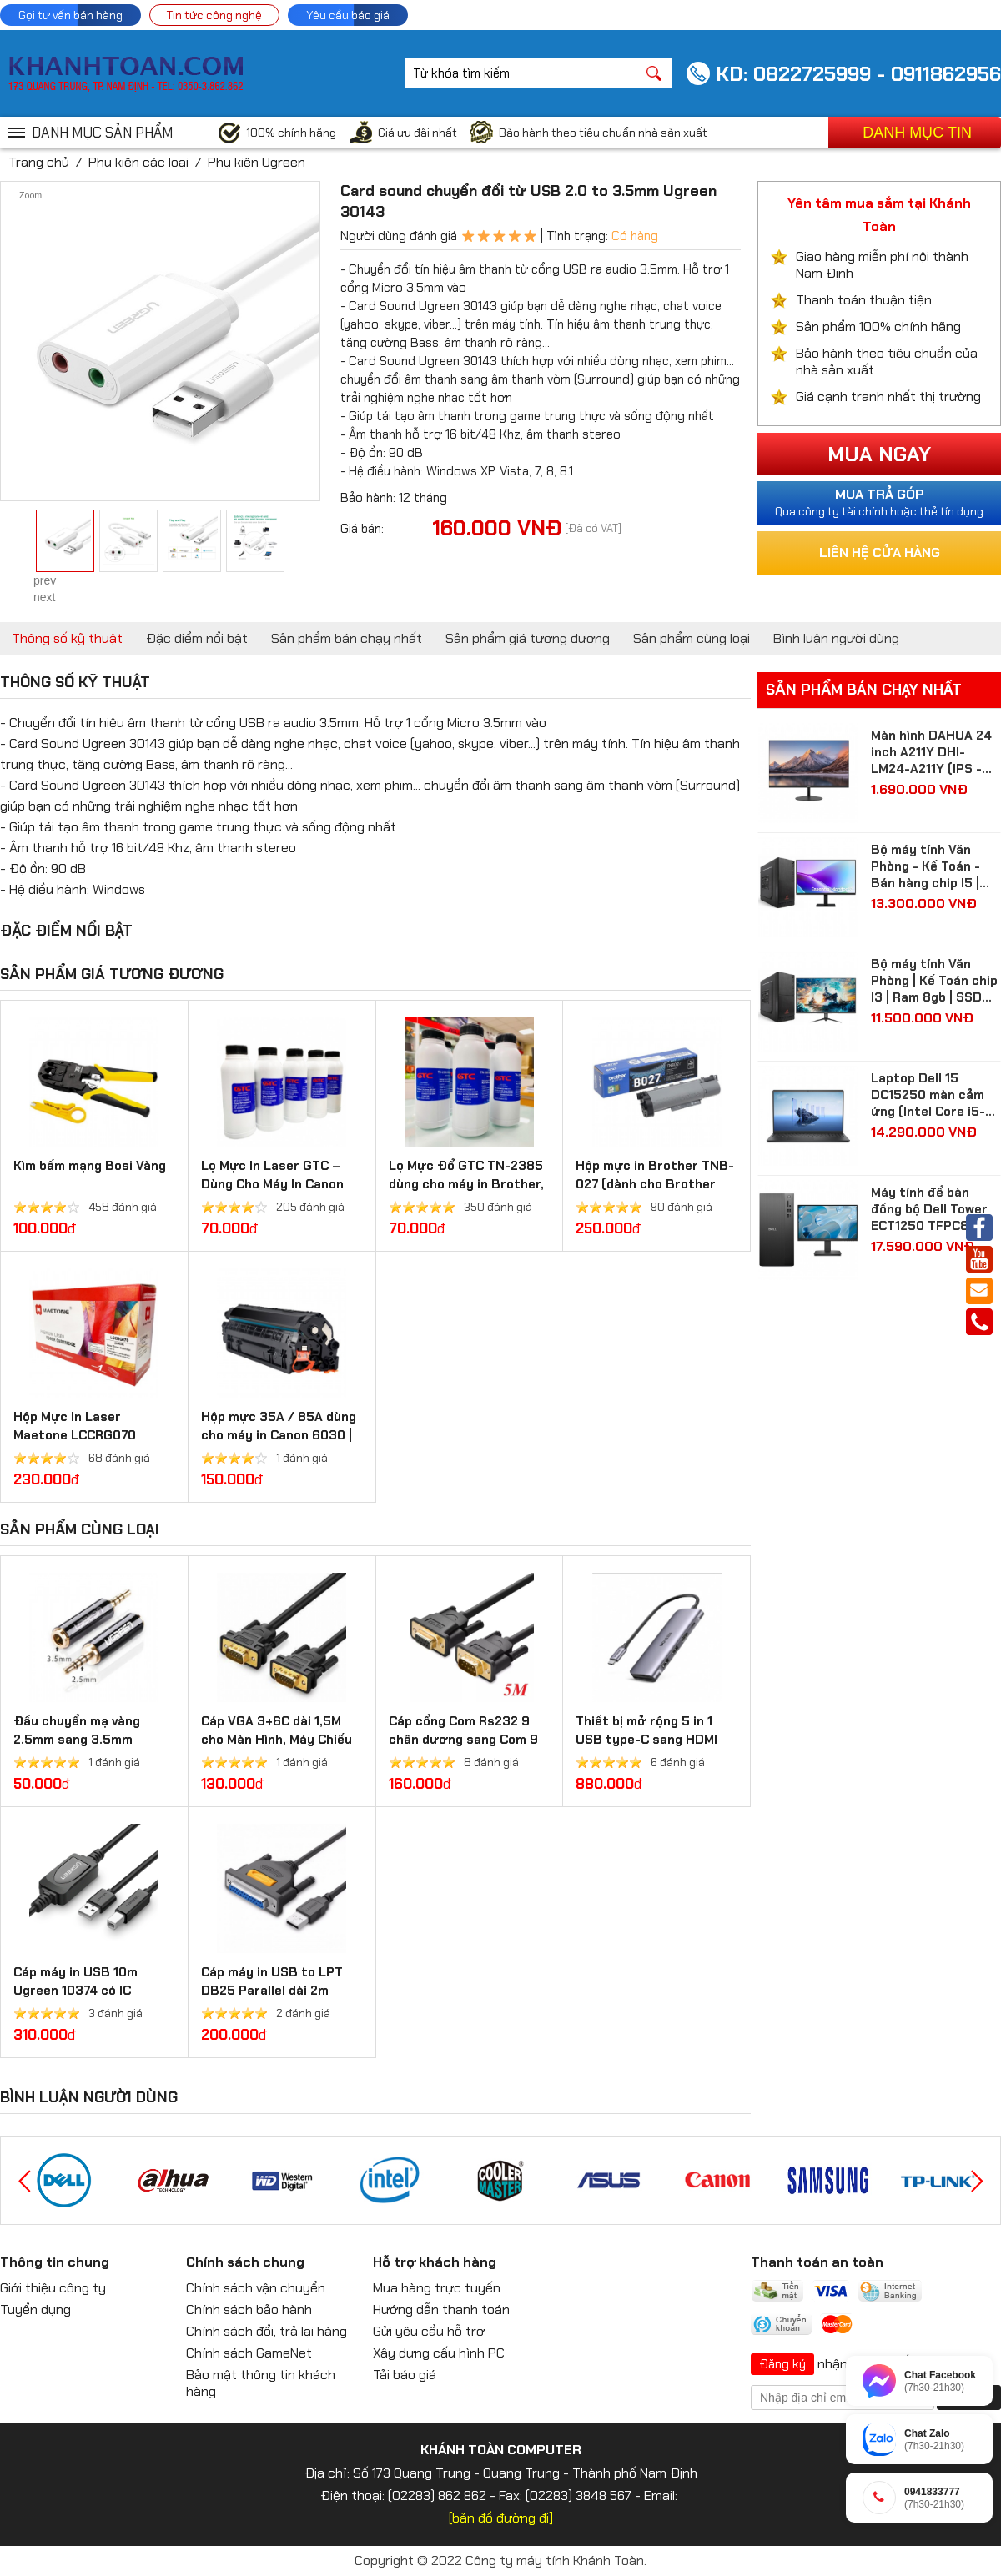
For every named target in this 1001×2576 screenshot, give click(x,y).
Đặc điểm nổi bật (197, 638)
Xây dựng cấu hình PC (439, 2353)
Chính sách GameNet (249, 2353)
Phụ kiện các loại (138, 162)
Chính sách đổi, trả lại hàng (266, 2331)
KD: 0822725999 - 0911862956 (858, 74)
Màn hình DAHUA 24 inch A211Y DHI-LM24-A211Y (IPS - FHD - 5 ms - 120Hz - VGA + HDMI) (934, 752)
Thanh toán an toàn (817, 2262)
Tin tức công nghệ (214, 15)
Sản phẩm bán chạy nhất (346, 638)
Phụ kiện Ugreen (256, 162)
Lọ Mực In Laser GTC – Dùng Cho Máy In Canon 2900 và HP (272, 1184)
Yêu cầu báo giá (348, 15)
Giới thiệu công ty (53, 2288)
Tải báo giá (404, 2374)
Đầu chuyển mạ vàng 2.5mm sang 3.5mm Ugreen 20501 (76, 1739)
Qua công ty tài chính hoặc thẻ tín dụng (879, 502)
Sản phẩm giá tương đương (527, 638)
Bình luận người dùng (836, 638)
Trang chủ (38, 162)
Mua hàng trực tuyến (436, 2288)
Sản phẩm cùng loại (691, 638)
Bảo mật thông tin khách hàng (260, 2383)
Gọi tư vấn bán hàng (70, 15)
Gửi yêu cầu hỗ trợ (429, 2331)
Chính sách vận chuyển (255, 2288)
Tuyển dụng (35, 2309)
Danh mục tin (917, 132)
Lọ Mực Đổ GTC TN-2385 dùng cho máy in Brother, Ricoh (466, 1184)
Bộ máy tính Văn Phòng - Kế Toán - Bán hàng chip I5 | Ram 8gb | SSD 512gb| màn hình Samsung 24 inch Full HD (925, 866)
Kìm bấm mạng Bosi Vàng (89, 1165)
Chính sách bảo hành (249, 2309)
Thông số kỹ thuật (67, 638)
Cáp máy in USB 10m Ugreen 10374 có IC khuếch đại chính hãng (82, 1990)
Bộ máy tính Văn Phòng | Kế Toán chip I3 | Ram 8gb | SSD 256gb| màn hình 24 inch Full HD (934, 981)
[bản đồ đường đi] (501, 2518)
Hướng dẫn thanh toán (441, 2309)
